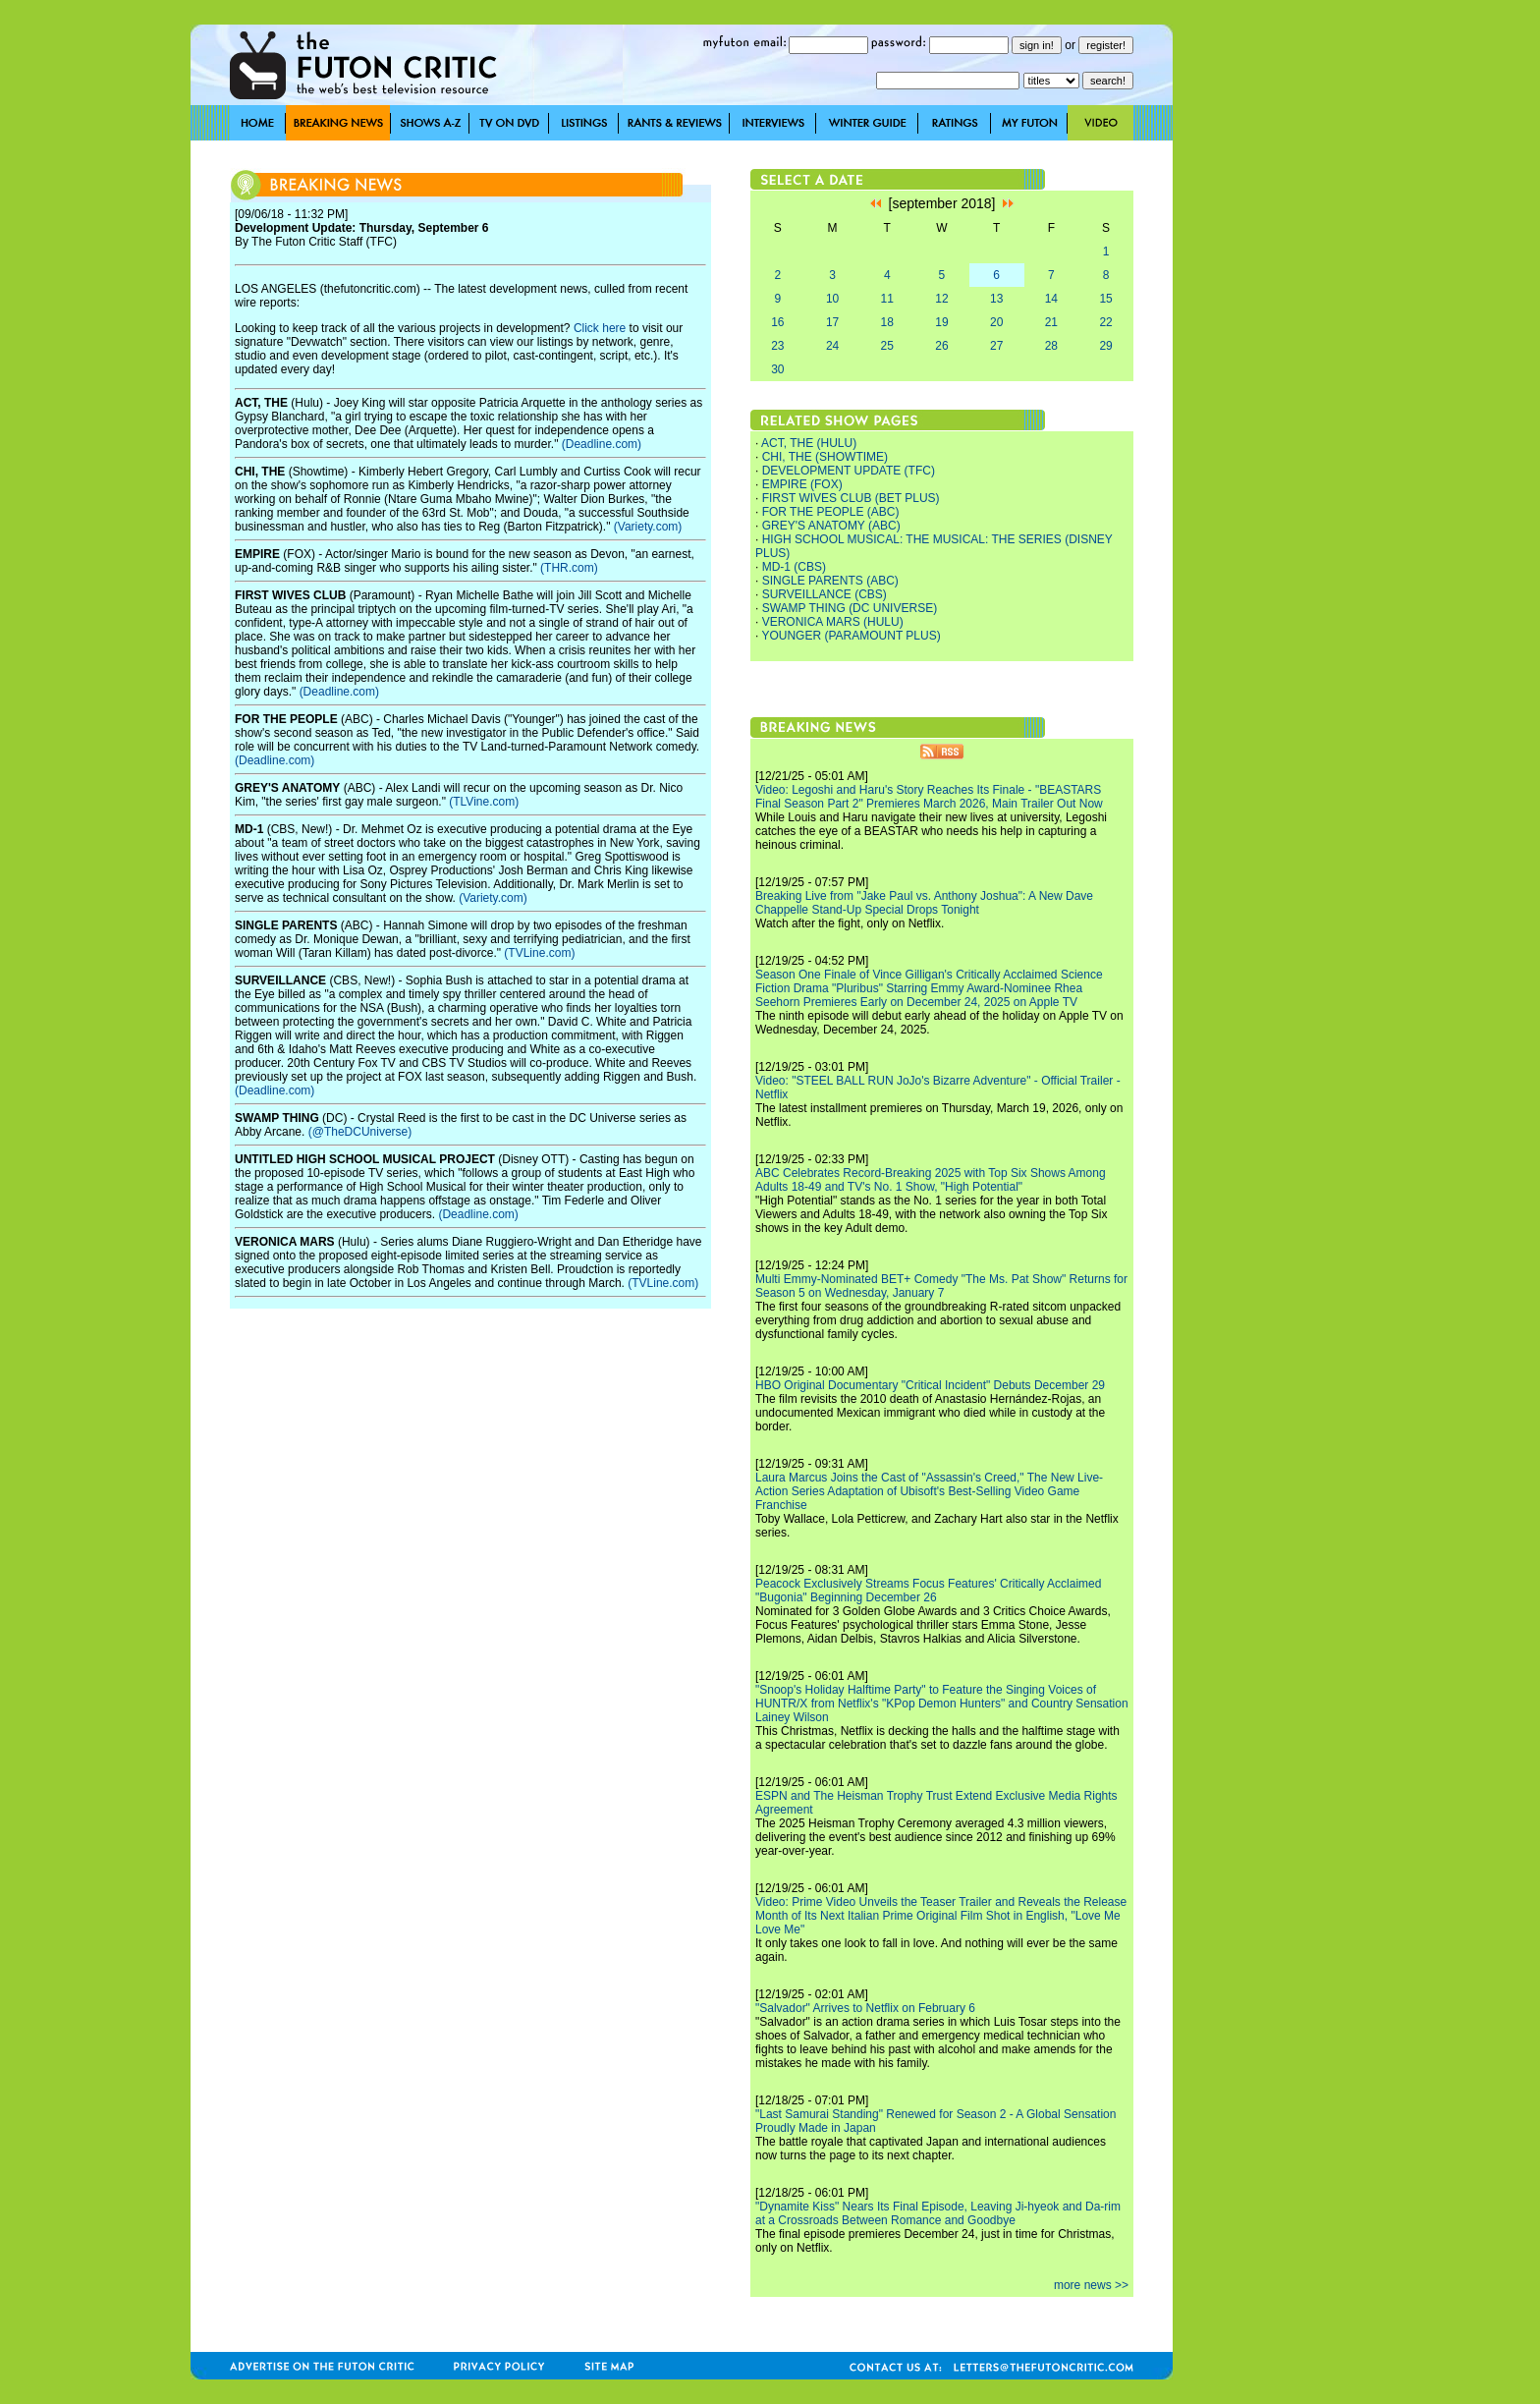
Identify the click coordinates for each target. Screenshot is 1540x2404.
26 (941, 346)
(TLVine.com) (484, 802)
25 (887, 346)
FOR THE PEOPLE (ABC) (831, 512)
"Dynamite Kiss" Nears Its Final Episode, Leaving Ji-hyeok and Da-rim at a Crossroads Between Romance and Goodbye (938, 2213)
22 (1105, 322)
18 (887, 322)
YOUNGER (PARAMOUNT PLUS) (850, 636)
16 (777, 322)
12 (941, 299)
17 (832, 322)
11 (887, 299)
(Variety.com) (648, 526)
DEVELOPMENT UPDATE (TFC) (848, 470)
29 (1105, 346)
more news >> (1091, 2285)
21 (1051, 322)
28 (1051, 346)
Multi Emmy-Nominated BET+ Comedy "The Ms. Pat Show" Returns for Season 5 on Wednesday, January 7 (941, 1286)
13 (996, 299)
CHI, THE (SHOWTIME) (825, 457)
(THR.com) (569, 568)
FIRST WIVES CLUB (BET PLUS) (851, 498)
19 (941, 322)
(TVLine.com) (539, 953)
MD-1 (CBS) (794, 567)
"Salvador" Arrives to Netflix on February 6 (865, 2008)
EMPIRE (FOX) (802, 484)
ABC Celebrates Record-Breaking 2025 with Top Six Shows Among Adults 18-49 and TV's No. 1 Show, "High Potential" (930, 1180)
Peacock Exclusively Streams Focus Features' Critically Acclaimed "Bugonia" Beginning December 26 (928, 1590)
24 (832, 346)
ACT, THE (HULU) (808, 443)
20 (996, 322)
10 (832, 299)
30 (777, 369)
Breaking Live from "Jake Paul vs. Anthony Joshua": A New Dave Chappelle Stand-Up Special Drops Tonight (924, 903)
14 (1051, 299)
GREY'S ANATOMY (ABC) (831, 525)
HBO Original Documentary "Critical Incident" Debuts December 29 (930, 1385)
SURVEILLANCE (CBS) (824, 594)
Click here (600, 328)
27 (996, 346)
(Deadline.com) (601, 444)
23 (777, 346)
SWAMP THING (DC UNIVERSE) (849, 608)
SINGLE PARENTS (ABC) (830, 580)
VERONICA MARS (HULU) (833, 622)
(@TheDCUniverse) (360, 1132)
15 (1105, 299)
